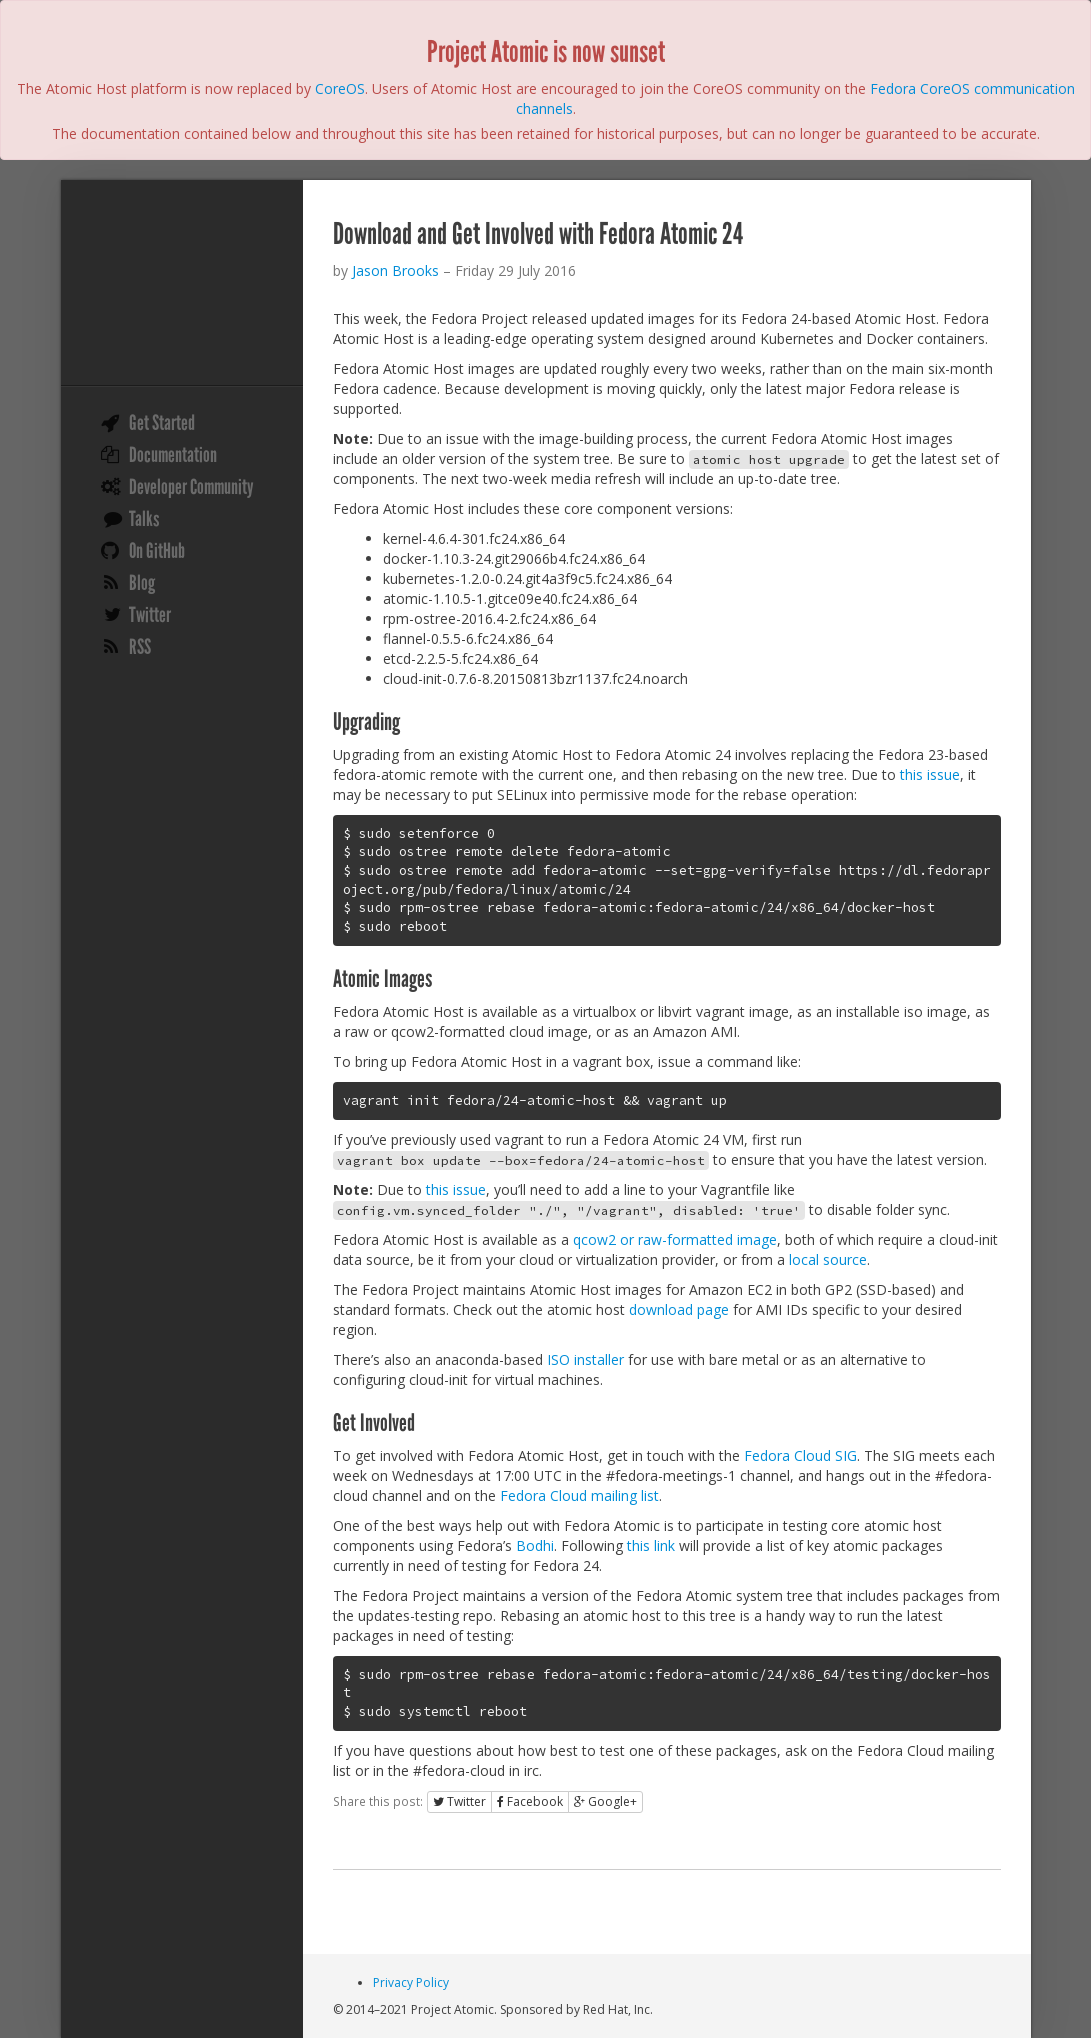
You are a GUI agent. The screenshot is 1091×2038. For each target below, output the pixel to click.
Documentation (173, 455)
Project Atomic (182, 285)
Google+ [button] (605, 1801)
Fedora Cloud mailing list (579, 1495)
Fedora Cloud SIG (800, 1455)
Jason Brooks (395, 270)
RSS (140, 647)
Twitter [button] (459, 1801)
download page (679, 1309)
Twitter (150, 615)
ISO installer (585, 1359)
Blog (142, 583)
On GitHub (157, 551)
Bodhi (535, 1545)
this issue (930, 774)
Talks (144, 519)
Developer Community (191, 487)
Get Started (162, 423)
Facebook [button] (530, 1801)
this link (651, 1545)
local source (828, 1259)
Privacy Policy (411, 1982)
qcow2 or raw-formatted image (675, 1239)
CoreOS (340, 88)
